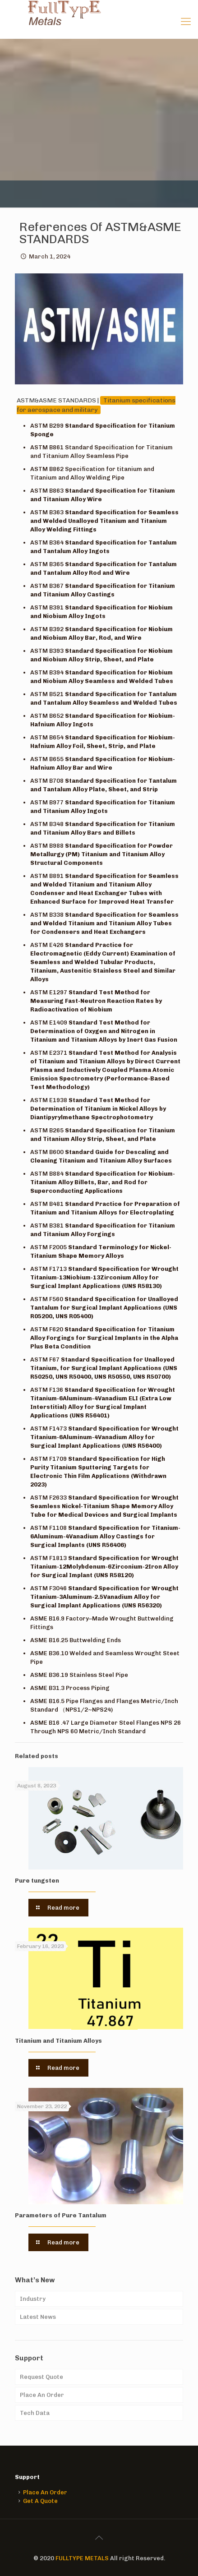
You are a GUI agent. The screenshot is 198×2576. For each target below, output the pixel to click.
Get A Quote (40, 2501)
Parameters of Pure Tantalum (60, 2215)
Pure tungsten (37, 1880)
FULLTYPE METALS (82, 2558)
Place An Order (42, 2394)
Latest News (38, 2316)
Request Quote (41, 2376)
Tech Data (35, 2413)
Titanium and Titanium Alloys (58, 2040)
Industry (33, 2298)
